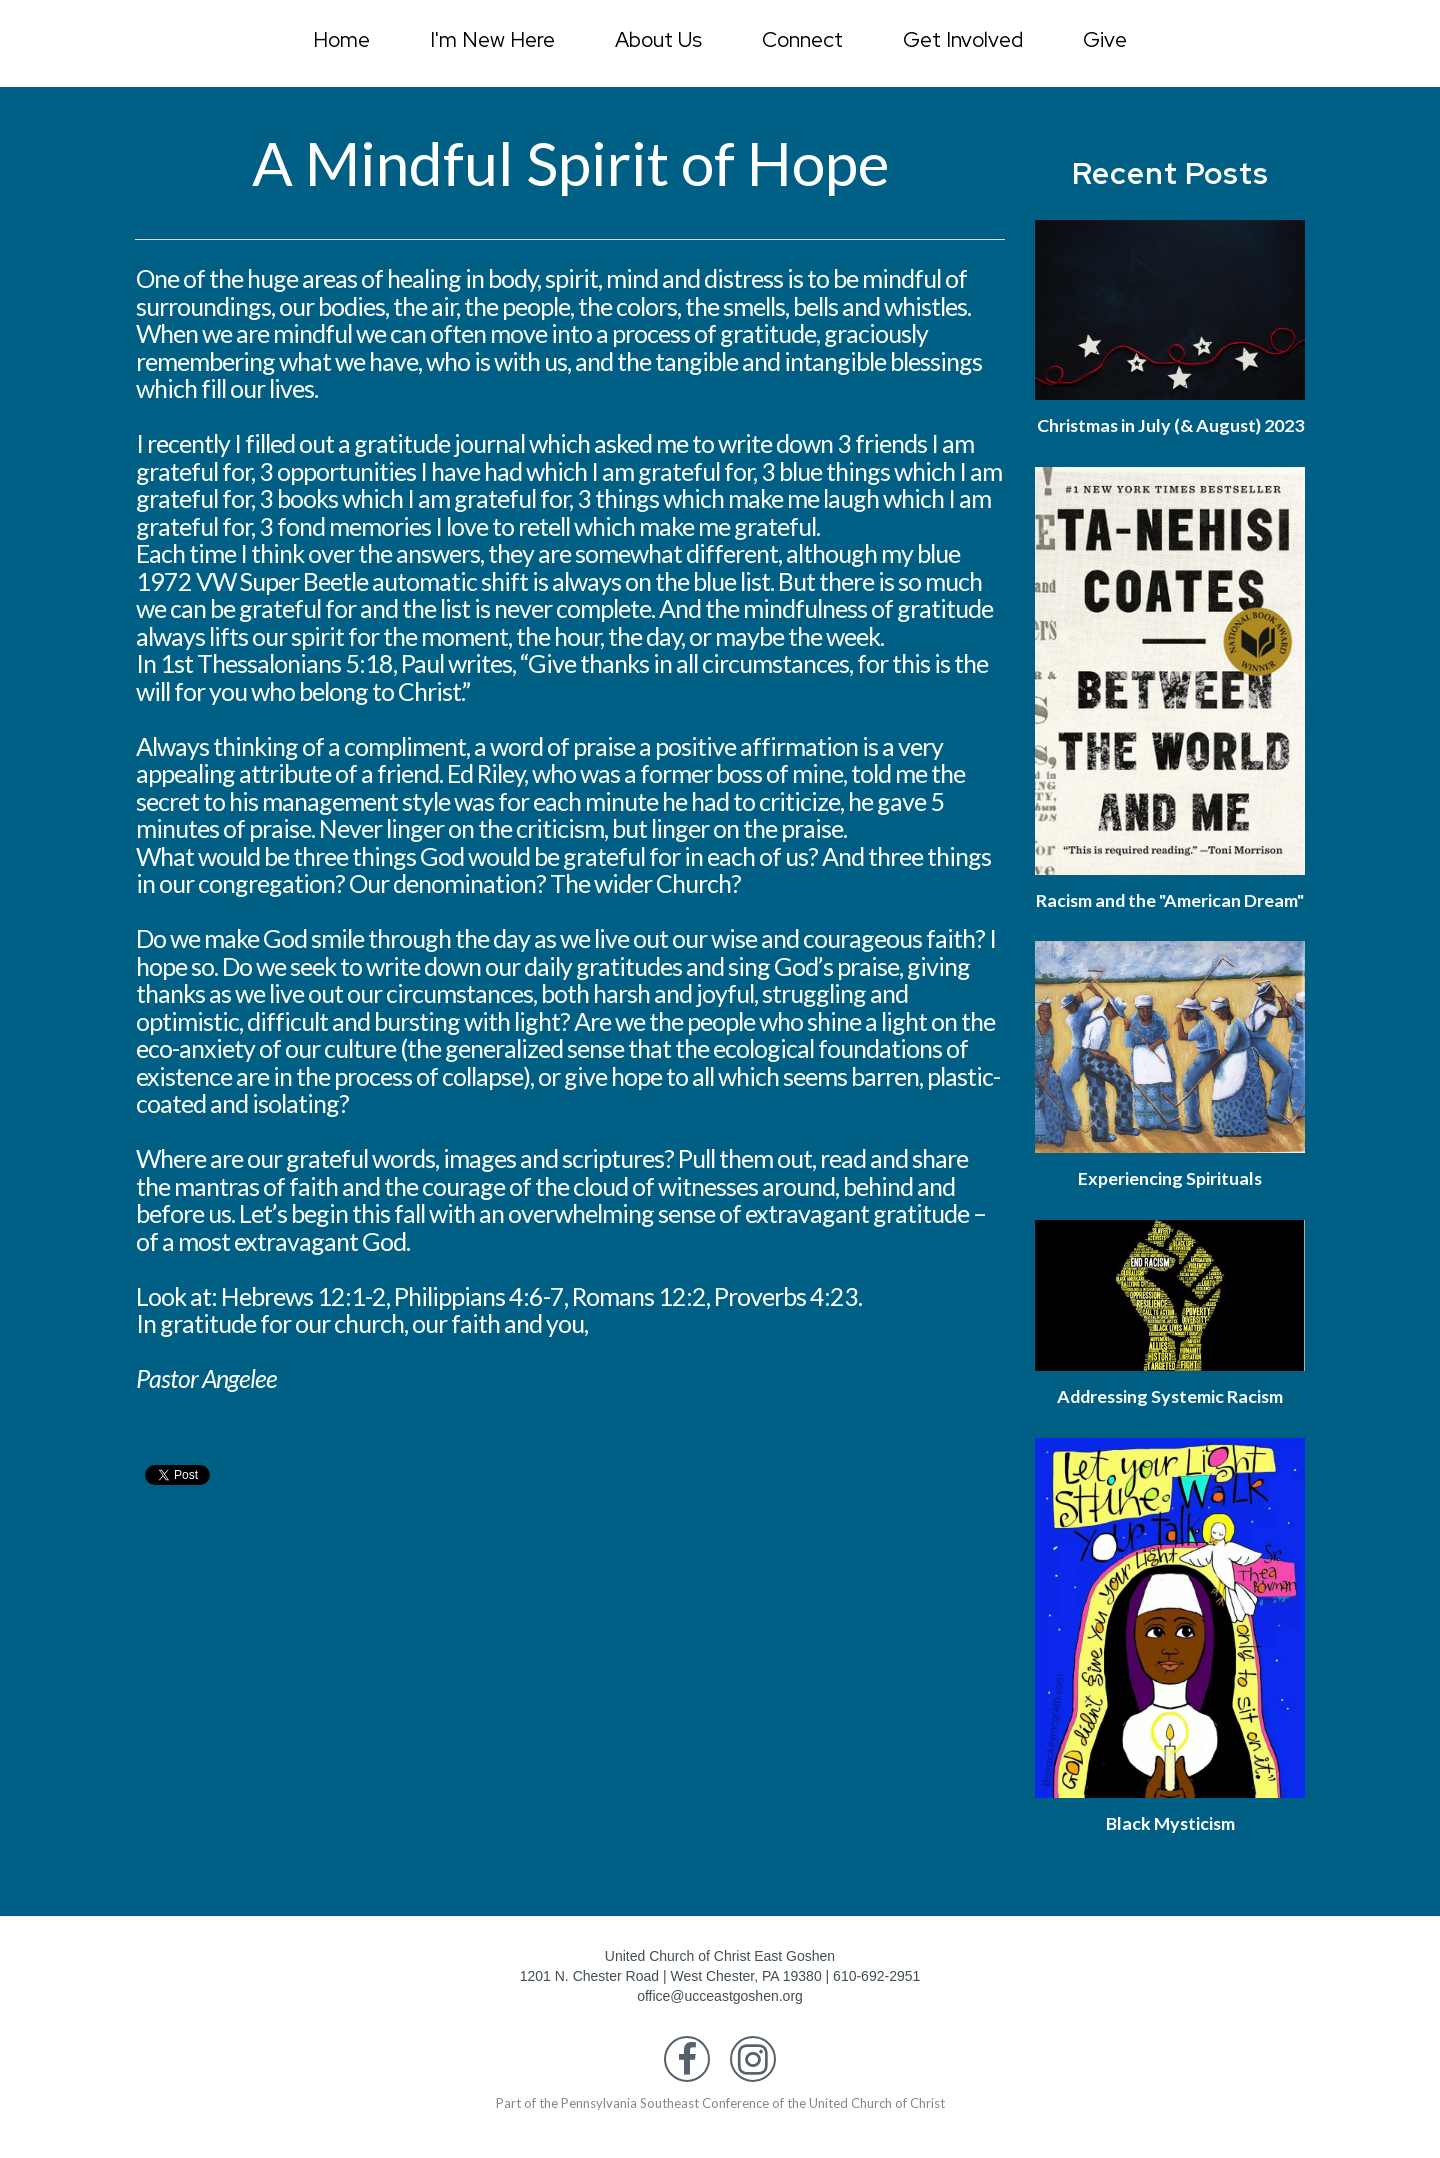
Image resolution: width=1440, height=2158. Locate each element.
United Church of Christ (877, 2146)
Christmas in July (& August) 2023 (1170, 436)
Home (341, 39)
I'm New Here (492, 39)
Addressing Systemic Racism (1170, 1439)
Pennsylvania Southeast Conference (665, 2146)
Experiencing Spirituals (1170, 1222)
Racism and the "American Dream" (1170, 932)
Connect (802, 39)
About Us (658, 39)
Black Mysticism (1170, 1866)
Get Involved (963, 39)
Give (1105, 39)
